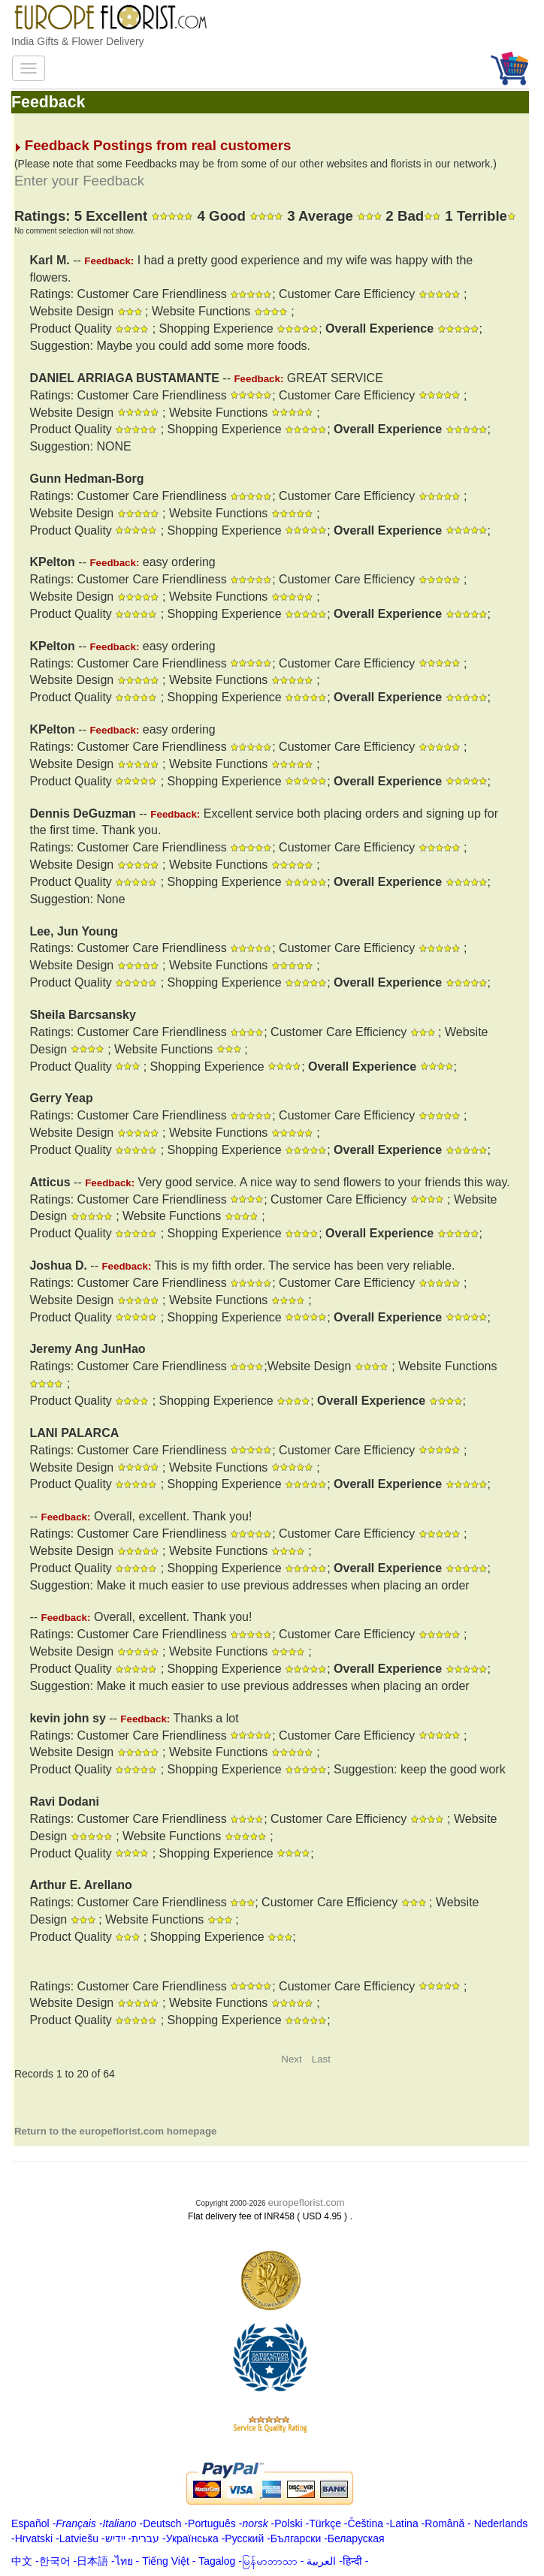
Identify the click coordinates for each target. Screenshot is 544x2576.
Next (291, 2059)
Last (321, 2059)
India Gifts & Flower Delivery (77, 41)
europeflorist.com (305, 2202)
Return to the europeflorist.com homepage (115, 2131)
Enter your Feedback (79, 180)
